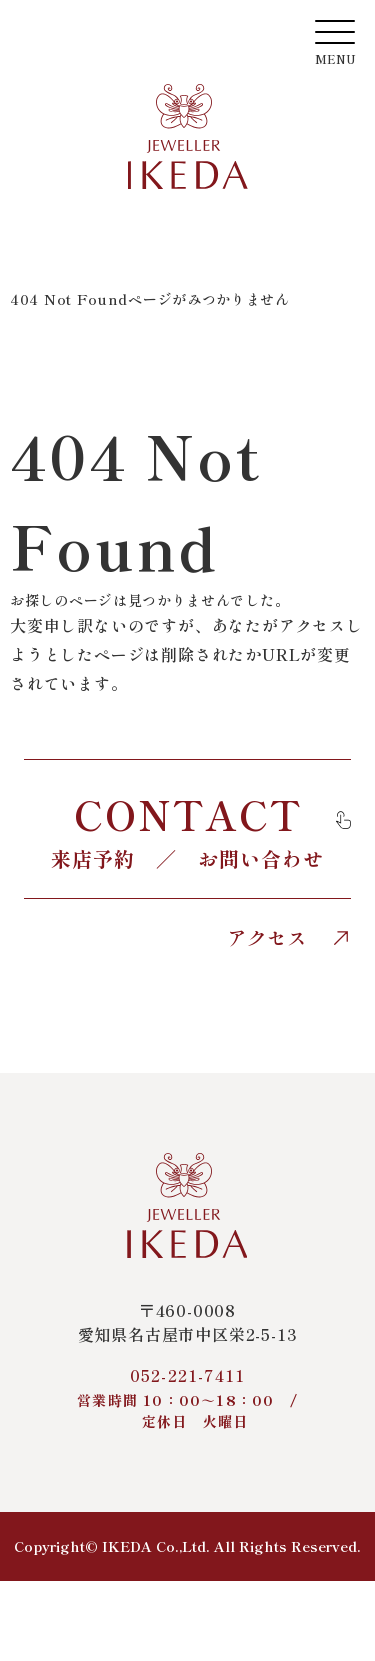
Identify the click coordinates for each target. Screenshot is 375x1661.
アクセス (289, 938)
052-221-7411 (187, 1397)
